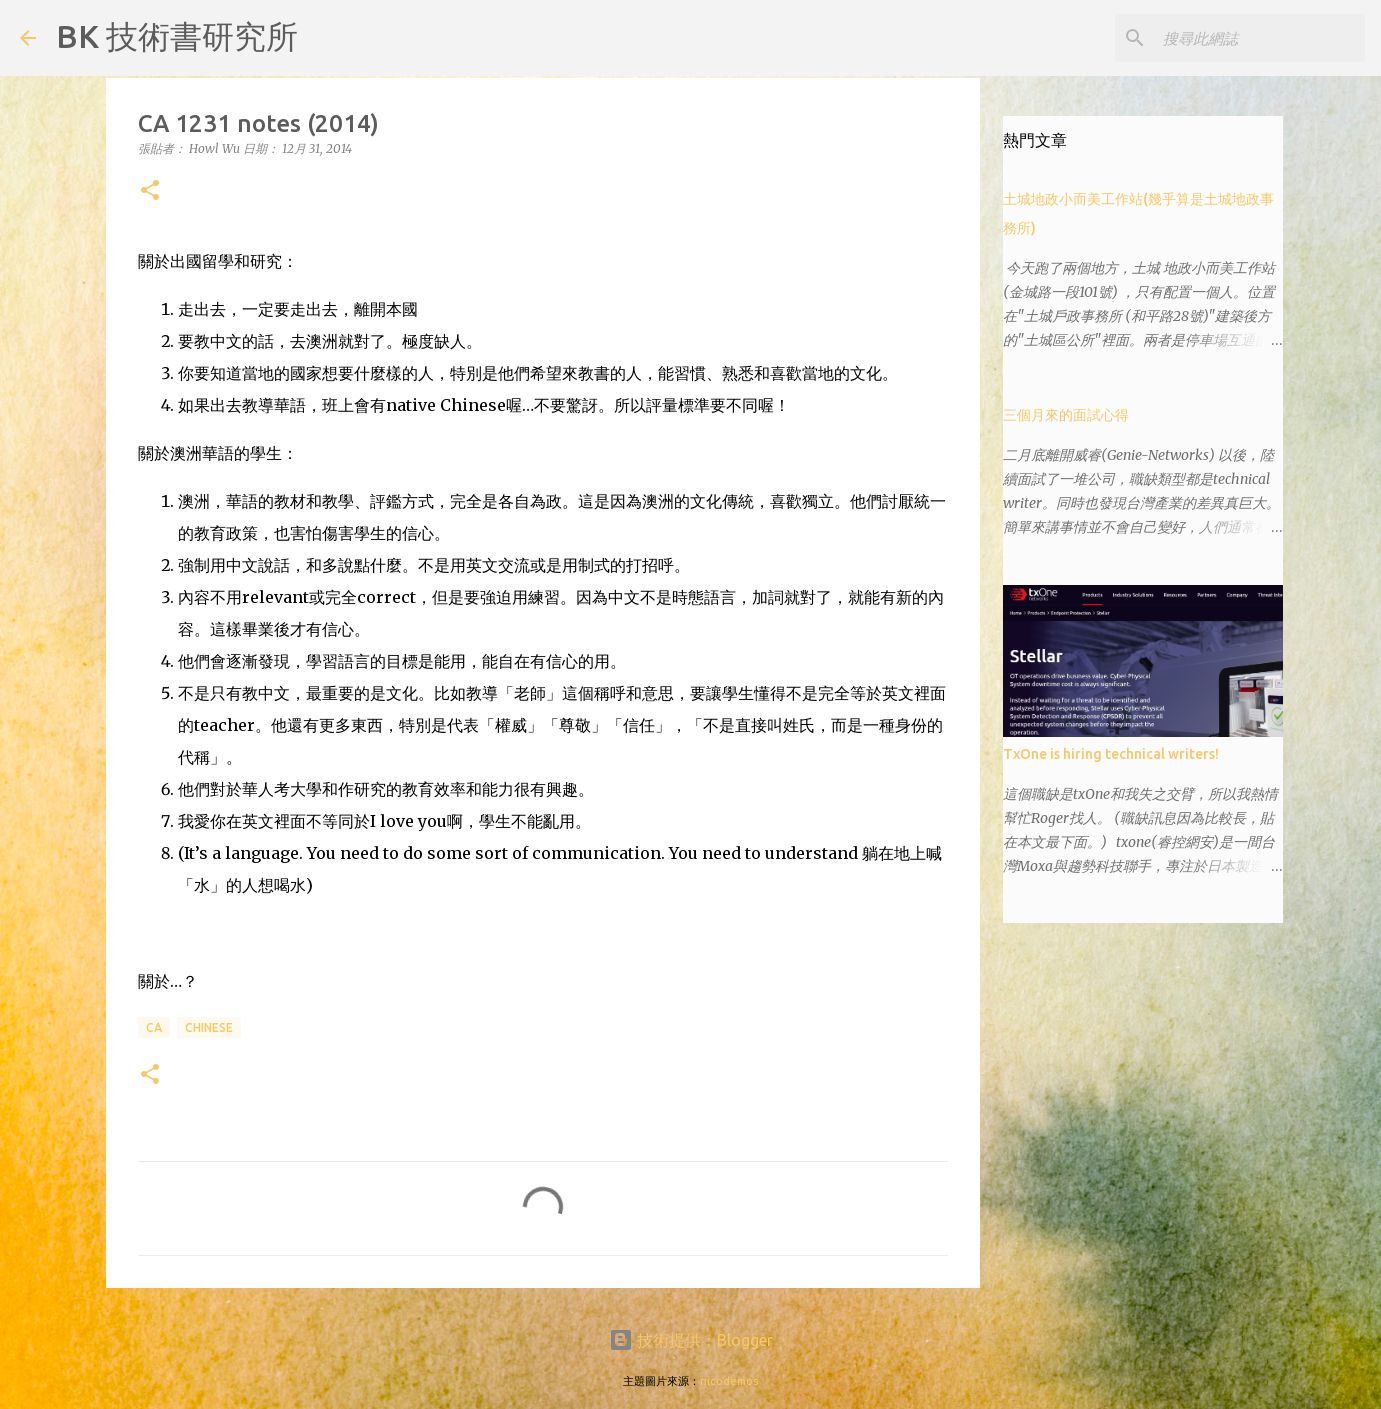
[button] (150, 191)
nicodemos (729, 1381)
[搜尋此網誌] (1260, 38)
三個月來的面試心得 (1066, 415)
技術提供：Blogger (691, 1340)
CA (154, 1027)
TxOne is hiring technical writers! (1111, 754)
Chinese (209, 1027)
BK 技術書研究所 (177, 36)
